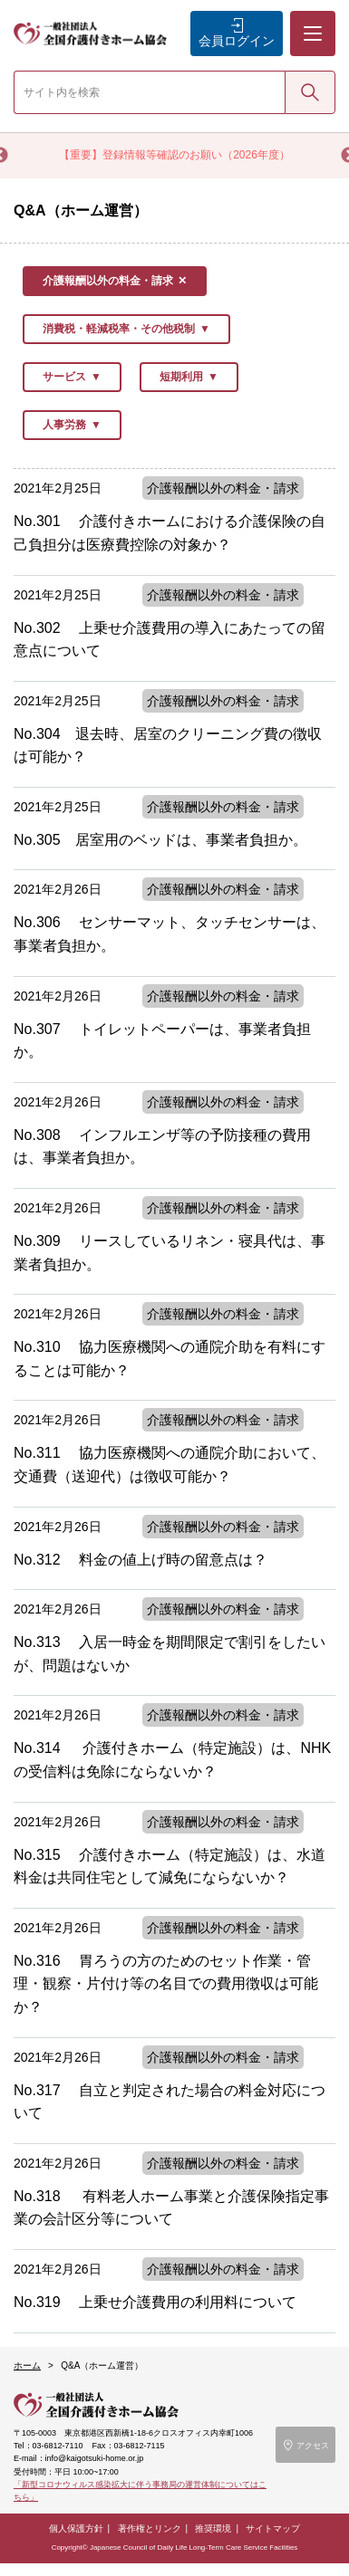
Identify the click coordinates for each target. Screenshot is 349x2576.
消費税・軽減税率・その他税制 (119, 328)
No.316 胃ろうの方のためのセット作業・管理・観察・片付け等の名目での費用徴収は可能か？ (166, 1984)
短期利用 (181, 376)
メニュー (312, 19)
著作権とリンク (149, 2528)
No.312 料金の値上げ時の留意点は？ (140, 1559)
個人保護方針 (76, 2528)
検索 (310, 91)
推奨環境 (213, 2528)
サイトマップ (273, 2528)
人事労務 (64, 424)
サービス (64, 376)
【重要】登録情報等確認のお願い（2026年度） (174, 154)
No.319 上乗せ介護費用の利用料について (155, 2302)
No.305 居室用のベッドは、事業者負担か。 (160, 839)
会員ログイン (237, 41)
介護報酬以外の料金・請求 (108, 280)
